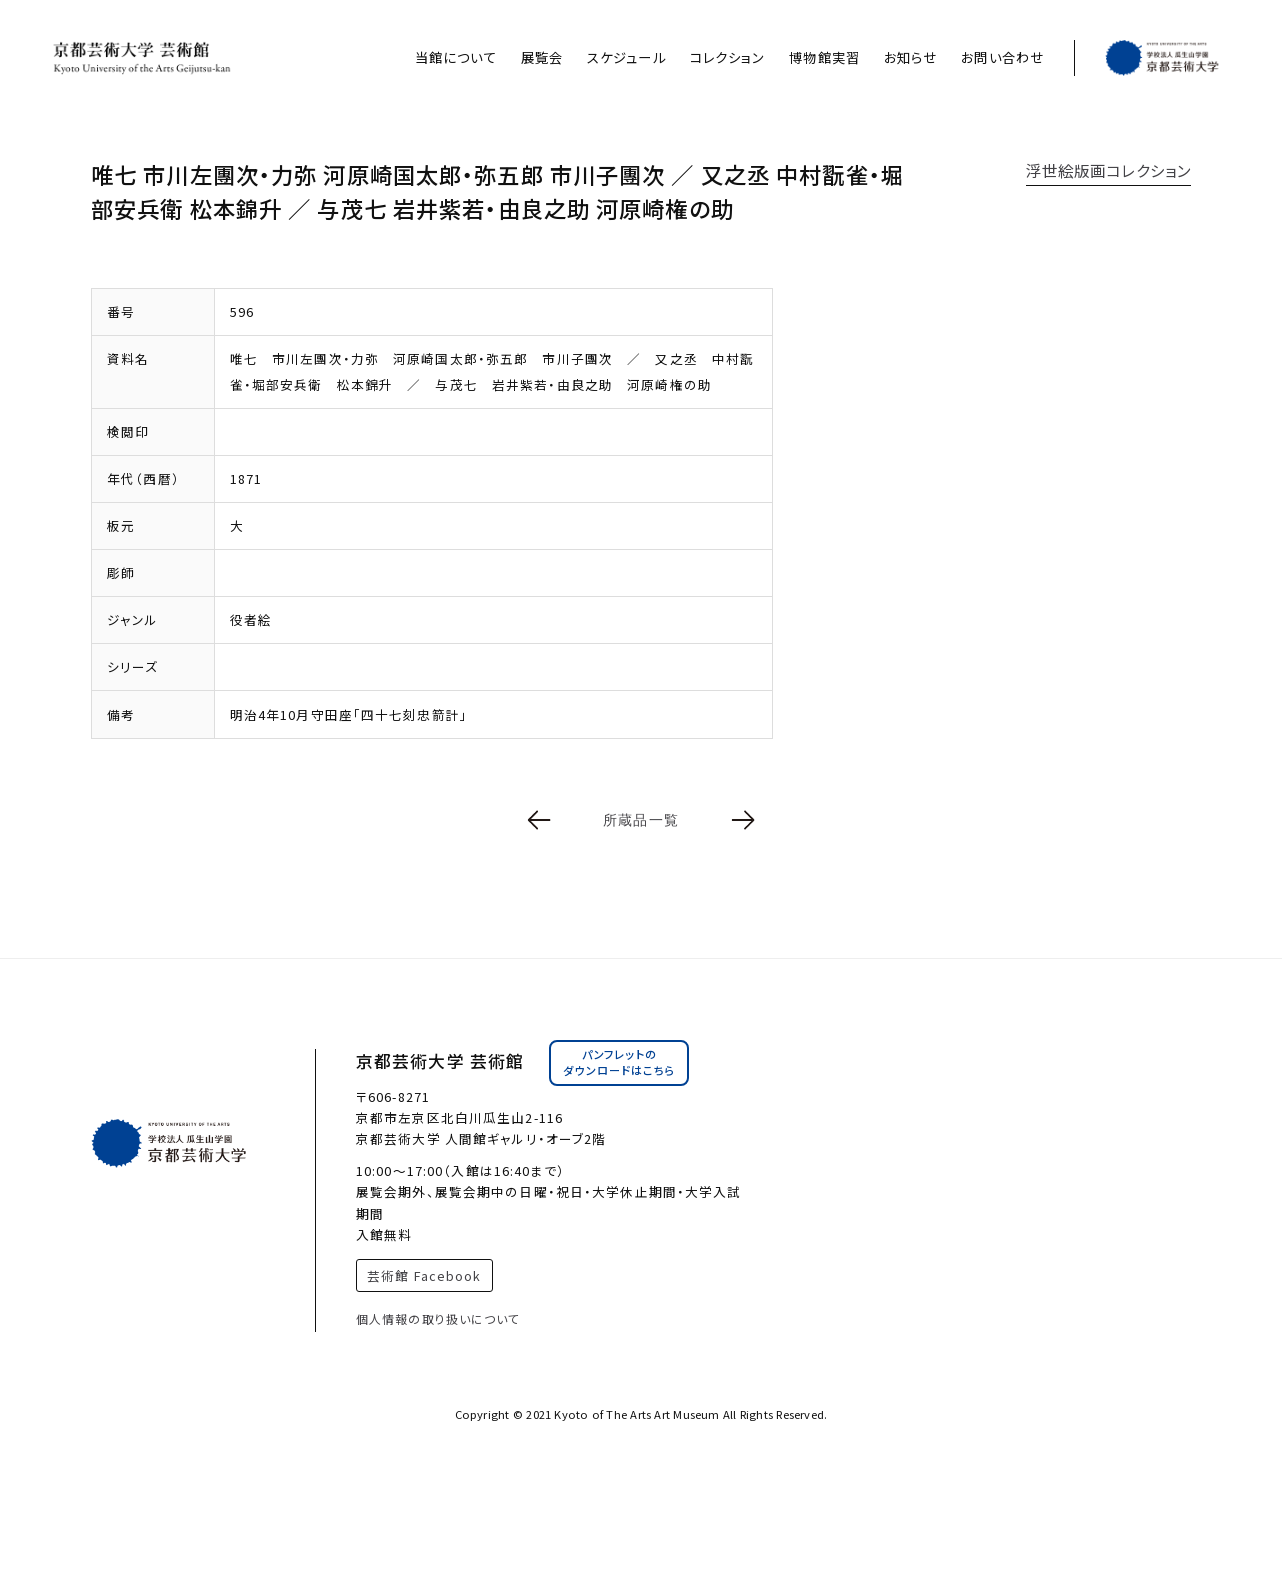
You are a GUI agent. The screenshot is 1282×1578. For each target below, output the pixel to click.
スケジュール (626, 57)
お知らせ (910, 57)
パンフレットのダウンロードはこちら (619, 1062)
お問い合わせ (1002, 57)
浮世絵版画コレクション (1108, 170)
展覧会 (542, 57)
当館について (456, 57)
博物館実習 (824, 57)
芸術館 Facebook (424, 1275)
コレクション (728, 57)
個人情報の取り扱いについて (438, 1318)
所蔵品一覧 (641, 820)
